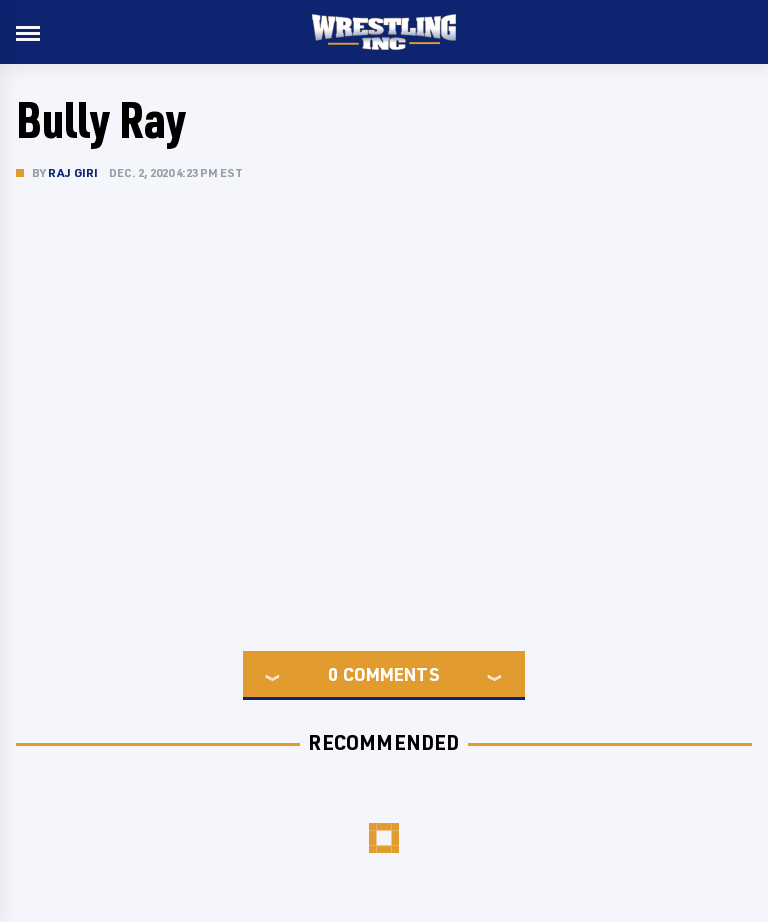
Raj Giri (73, 172)
